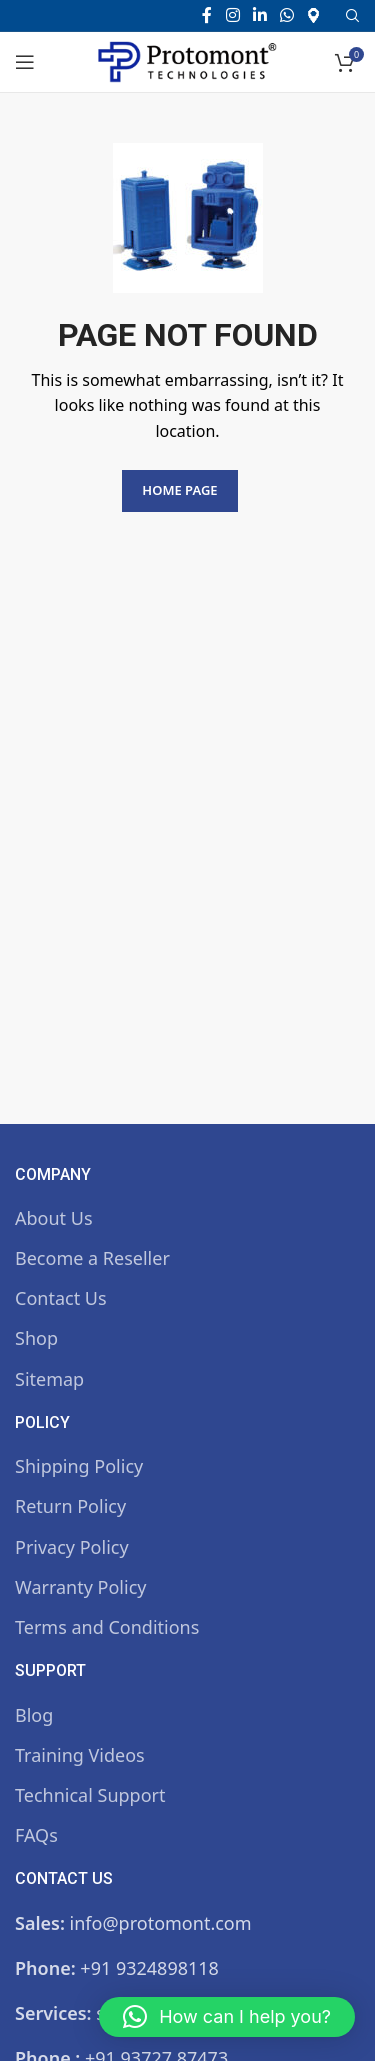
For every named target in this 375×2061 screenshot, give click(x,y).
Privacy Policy (72, 1547)
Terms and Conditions (107, 1627)
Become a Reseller (92, 1258)
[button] (227, 2017)
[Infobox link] (321, 15)
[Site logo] (187, 60)
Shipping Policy (79, 1466)
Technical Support (90, 1795)
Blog (34, 1715)
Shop (36, 1338)
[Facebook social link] (207, 15)
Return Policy (70, 1506)
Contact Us (61, 1298)
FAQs (36, 1835)
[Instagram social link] (232, 15)
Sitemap (49, 1379)
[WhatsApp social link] (287, 15)
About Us (54, 1218)
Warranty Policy (80, 1587)
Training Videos (80, 1755)
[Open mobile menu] (25, 62)
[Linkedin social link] (259, 15)
